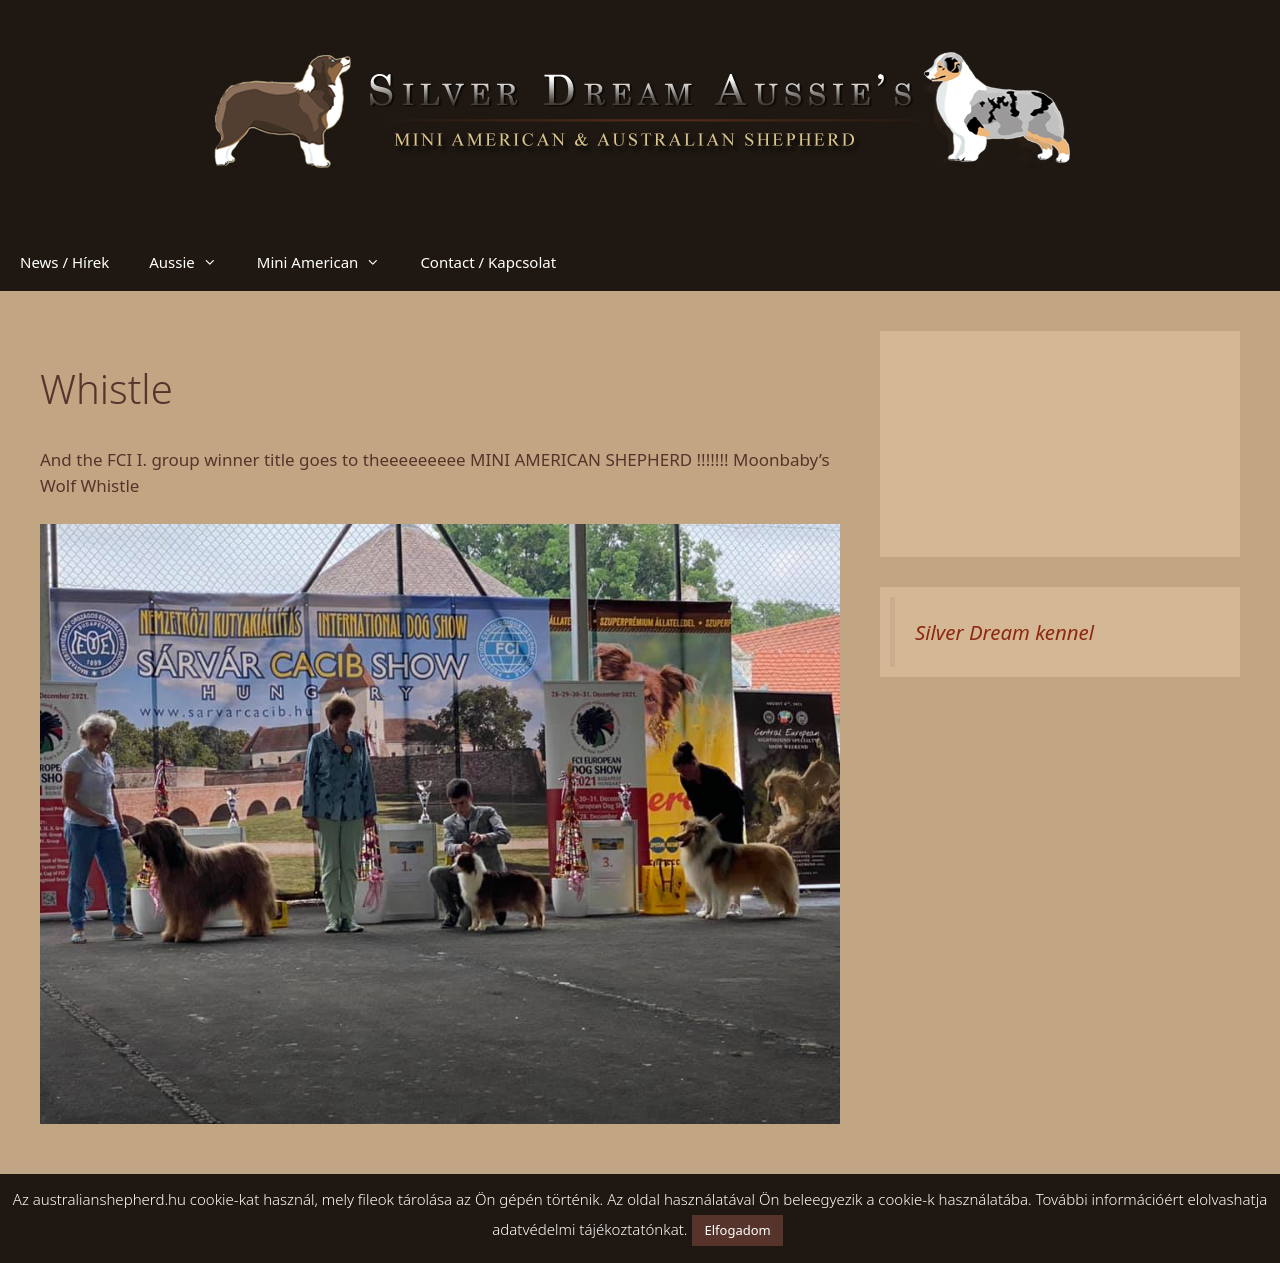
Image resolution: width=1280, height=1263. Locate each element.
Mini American (329, 262)
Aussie (193, 262)
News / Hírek (64, 262)
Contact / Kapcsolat (488, 262)
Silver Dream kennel (1004, 632)
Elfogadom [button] (737, 1230)
